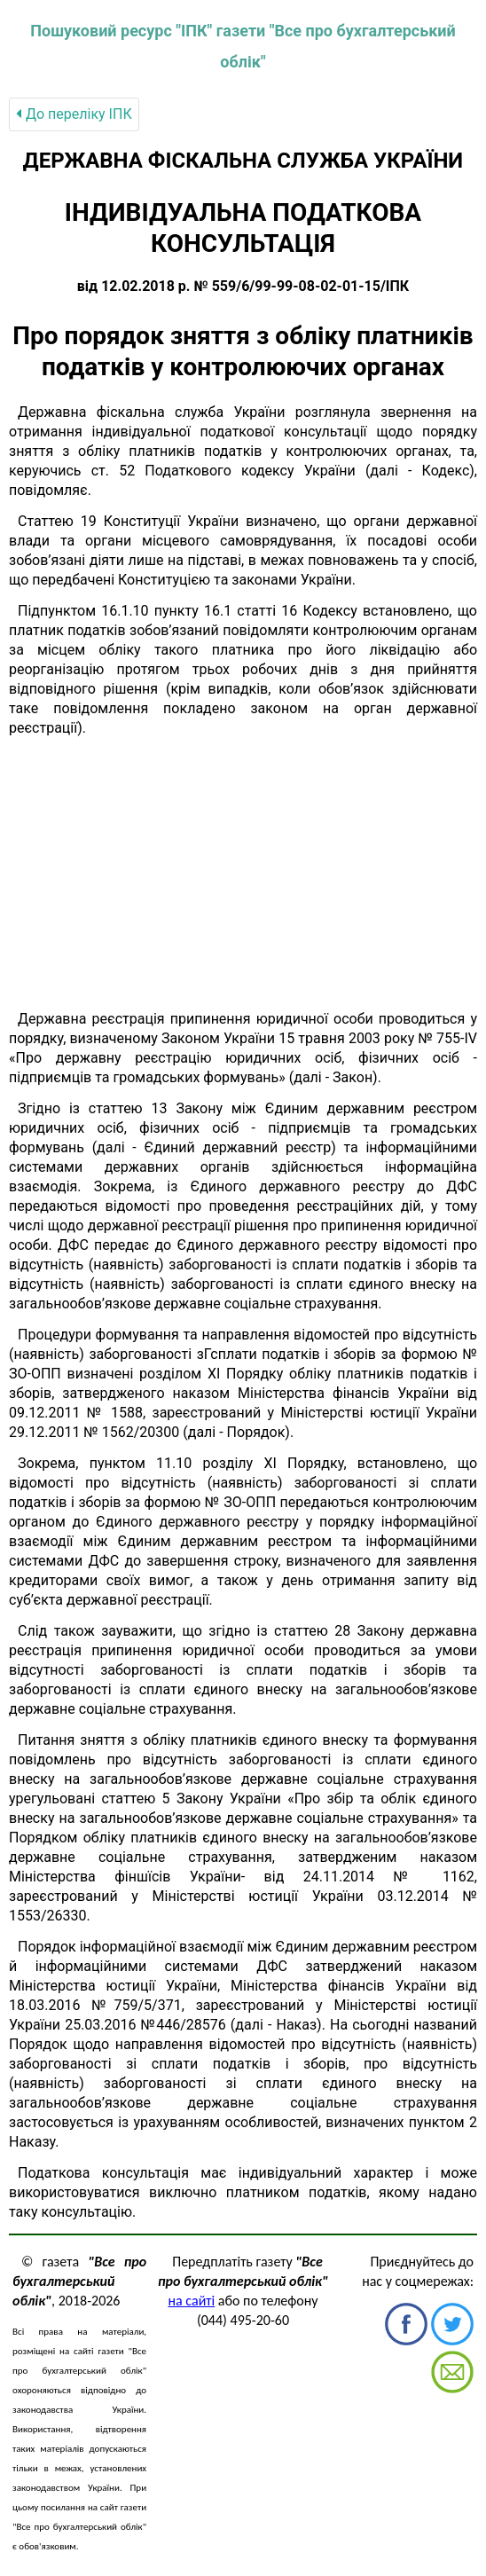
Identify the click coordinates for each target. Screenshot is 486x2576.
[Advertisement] (243, 874)
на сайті (191, 2300)
